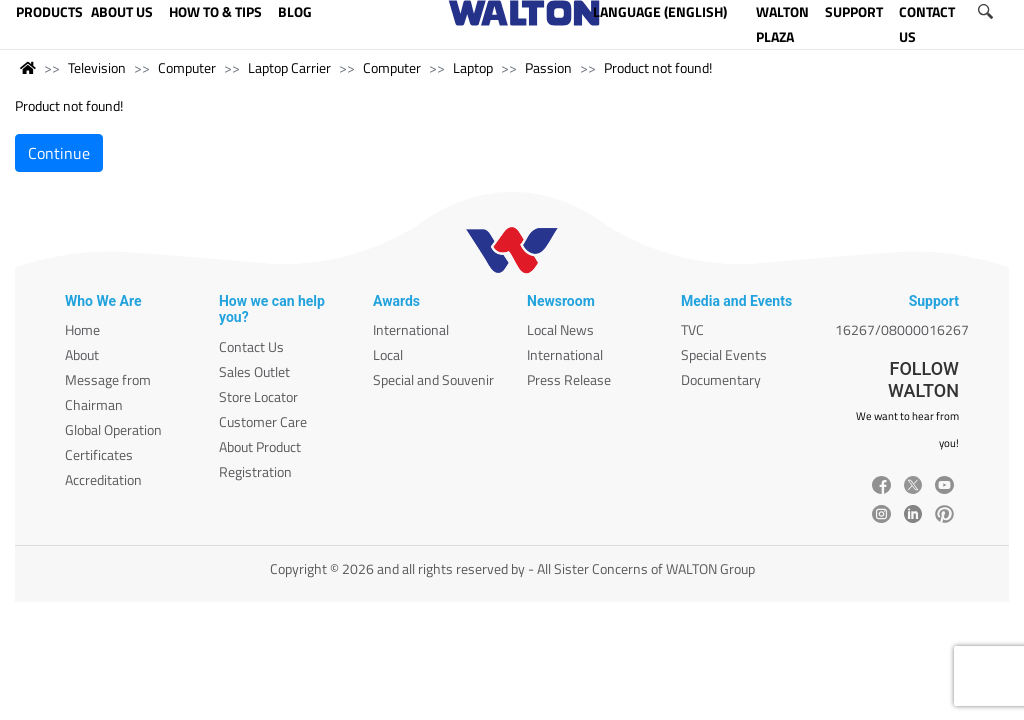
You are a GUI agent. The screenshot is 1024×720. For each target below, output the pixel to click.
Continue (59, 153)
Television (97, 67)
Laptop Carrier (289, 67)
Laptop (473, 67)
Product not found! (658, 67)
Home (82, 329)
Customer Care (263, 421)
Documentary (721, 379)
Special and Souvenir (433, 379)
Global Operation (113, 429)
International (411, 329)
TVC (692, 329)
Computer (187, 67)
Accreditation (103, 479)
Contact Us (251, 346)
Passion (548, 67)
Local (388, 354)
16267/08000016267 (902, 329)
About (82, 354)
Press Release (569, 379)
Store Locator (258, 396)
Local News (560, 329)
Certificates (99, 454)
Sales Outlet (254, 371)
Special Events (724, 354)
